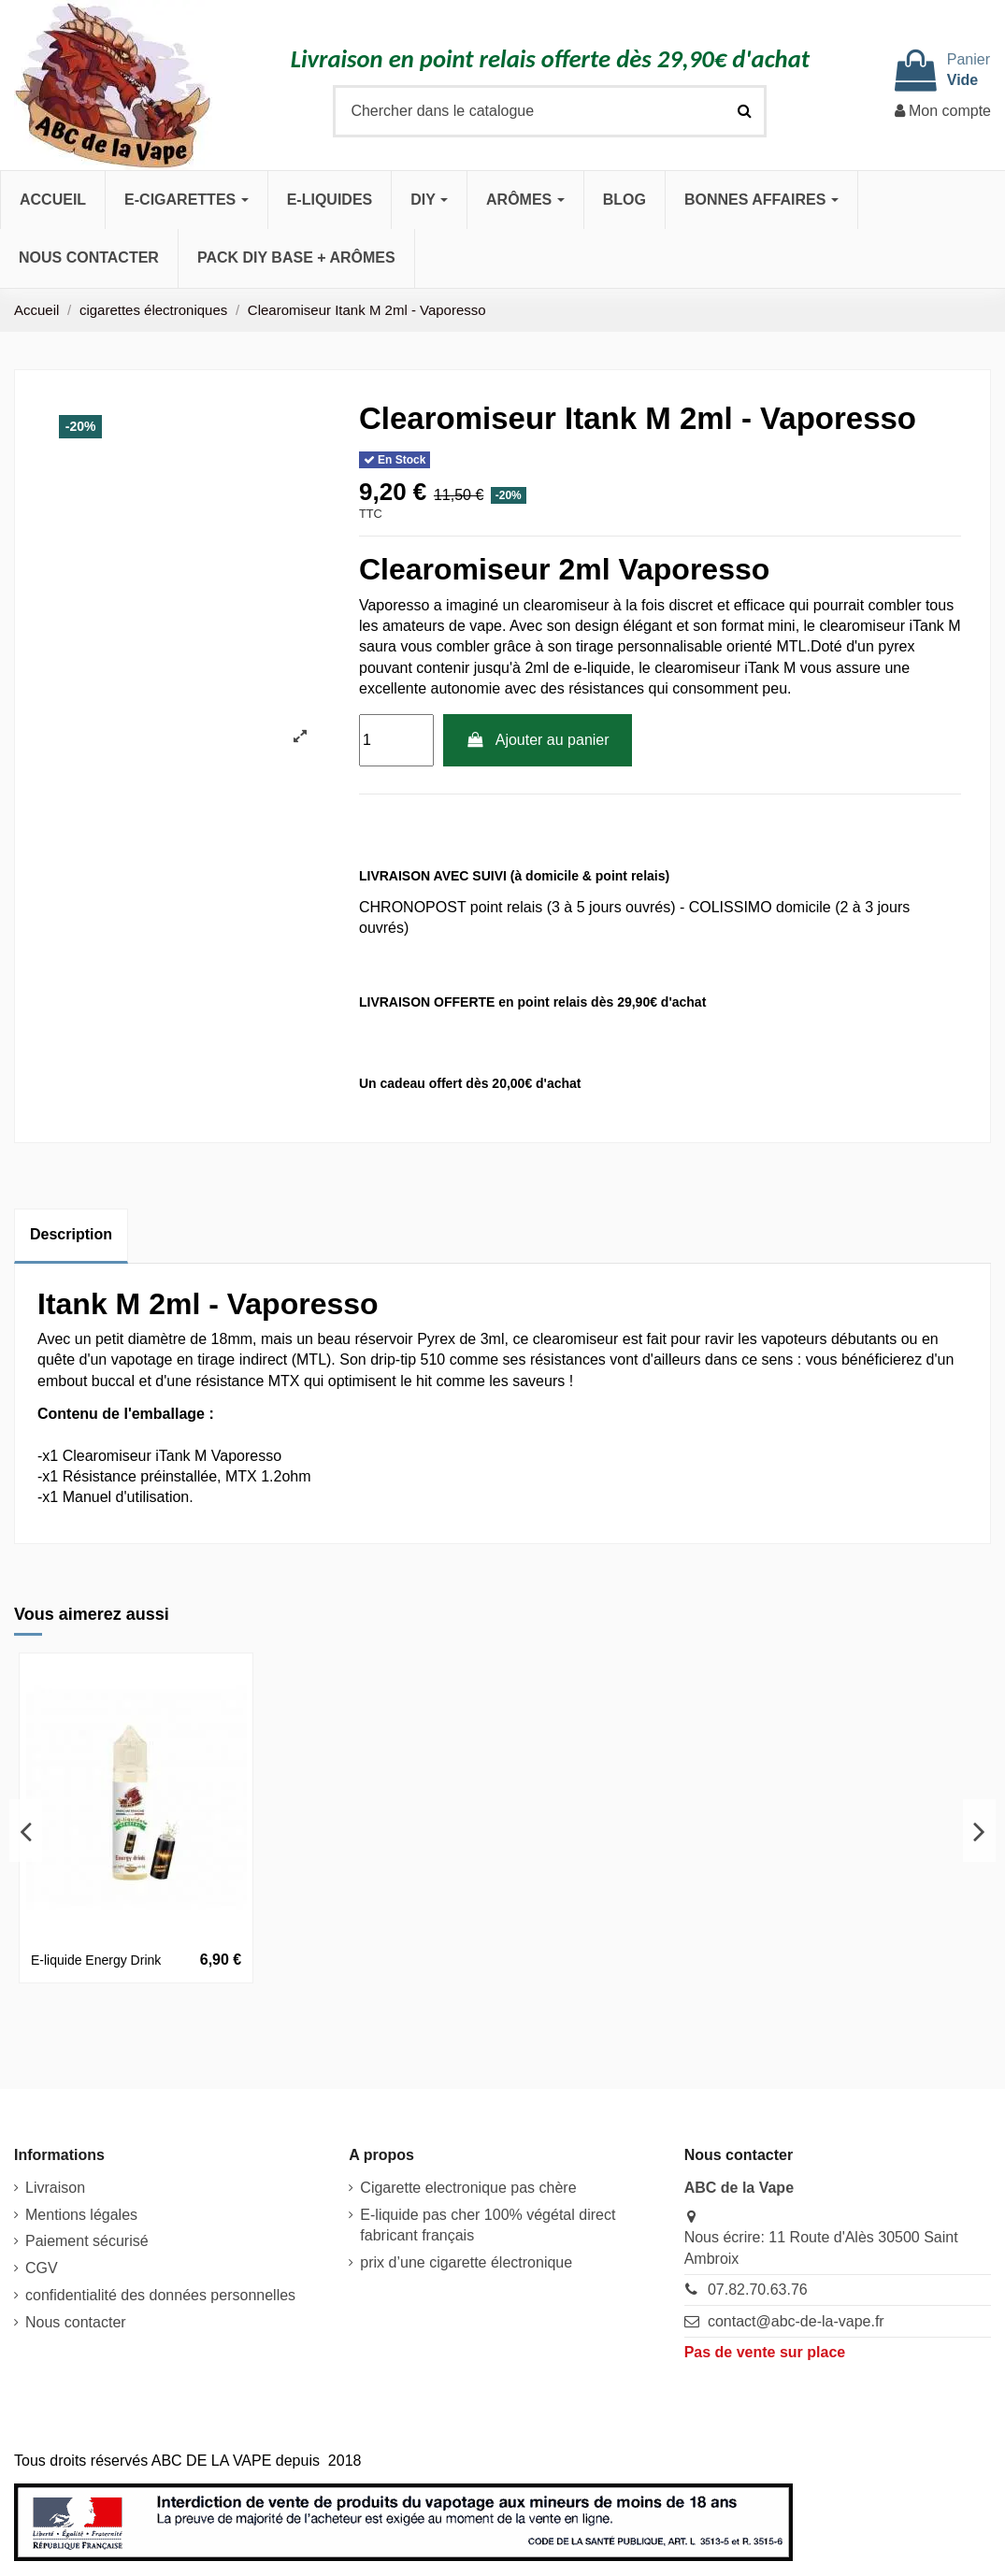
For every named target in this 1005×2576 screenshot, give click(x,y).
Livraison (55, 2188)
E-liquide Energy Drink (96, 1960)
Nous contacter (75, 2322)
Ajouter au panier (538, 740)
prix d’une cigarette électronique (466, 2262)
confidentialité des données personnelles (160, 2295)
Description (71, 1234)
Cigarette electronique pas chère (468, 2188)
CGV (41, 2268)
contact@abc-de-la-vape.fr (796, 2321)
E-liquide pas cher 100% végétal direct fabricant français (487, 2225)
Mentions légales (81, 2215)
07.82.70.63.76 (758, 2289)
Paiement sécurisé (87, 2241)
